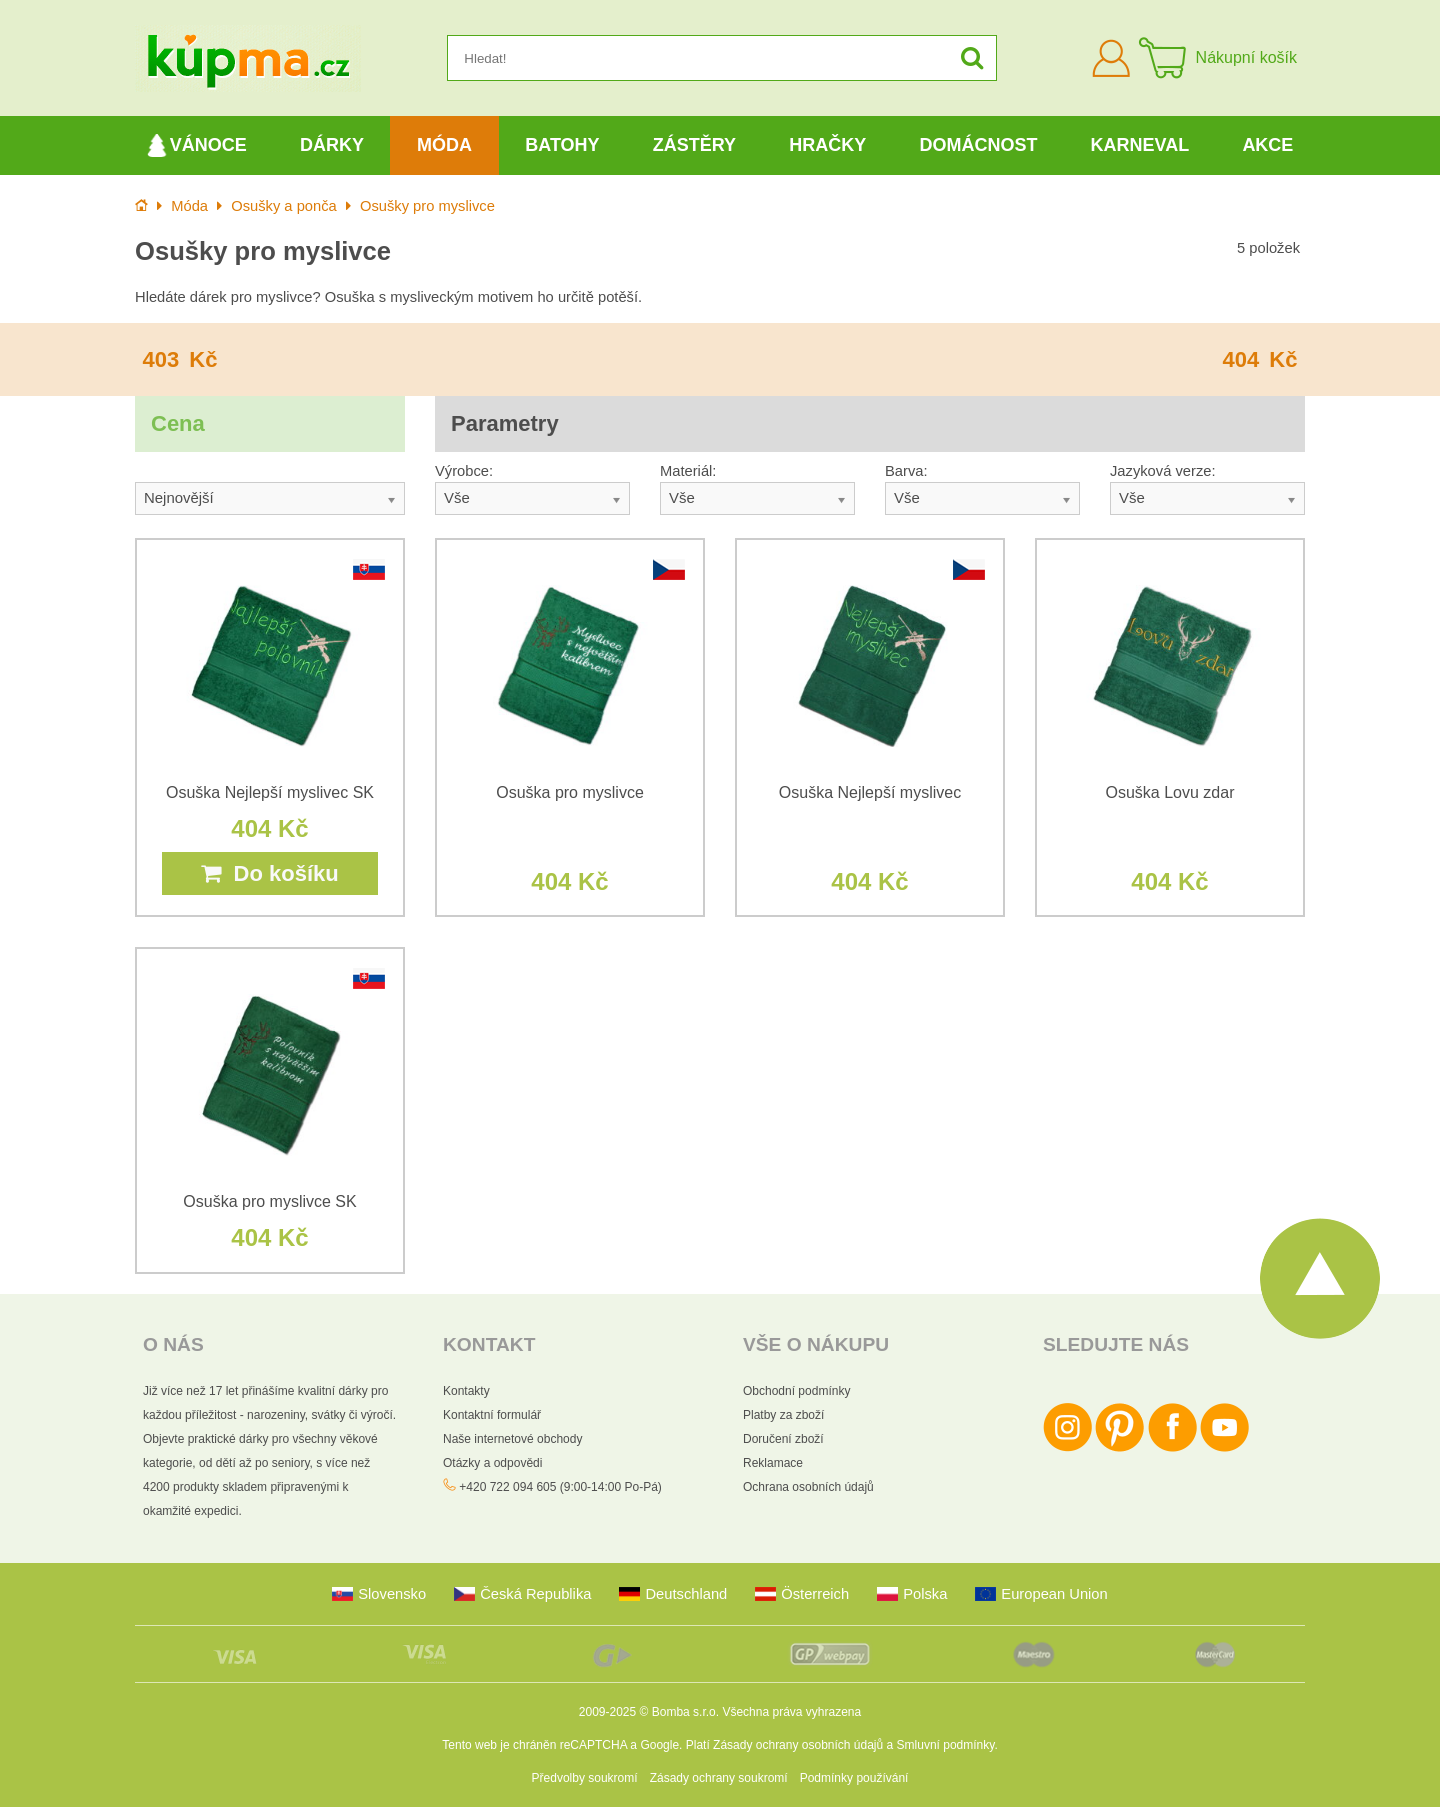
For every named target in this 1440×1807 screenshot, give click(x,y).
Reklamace (773, 1463)
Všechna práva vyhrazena (791, 1712)
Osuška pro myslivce (570, 792)
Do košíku (269, 873)
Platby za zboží (783, 1415)
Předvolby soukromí (585, 1778)
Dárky (332, 145)
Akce (1267, 145)
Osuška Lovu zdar (1170, 792)
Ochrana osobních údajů (808, 1487)
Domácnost (978, 145)
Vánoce (197, 145)
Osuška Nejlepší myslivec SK (270, 792)
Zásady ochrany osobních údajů (798, 1745)
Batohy (562, 145)
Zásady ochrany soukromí (719, 1778)
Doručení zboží (783, 1439)
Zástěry (694, 145)
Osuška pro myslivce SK (269, 1201)
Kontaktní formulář (492, 1415)
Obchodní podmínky (796, 1391)
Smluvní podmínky (946, 1745)
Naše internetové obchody (512, 1439)
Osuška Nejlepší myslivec (870, 792)
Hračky (827, 145)
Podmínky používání (854, 1778)
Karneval (1140, 145)
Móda (444, 145)
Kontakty (466, 1391)
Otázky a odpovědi (492, 1463)
